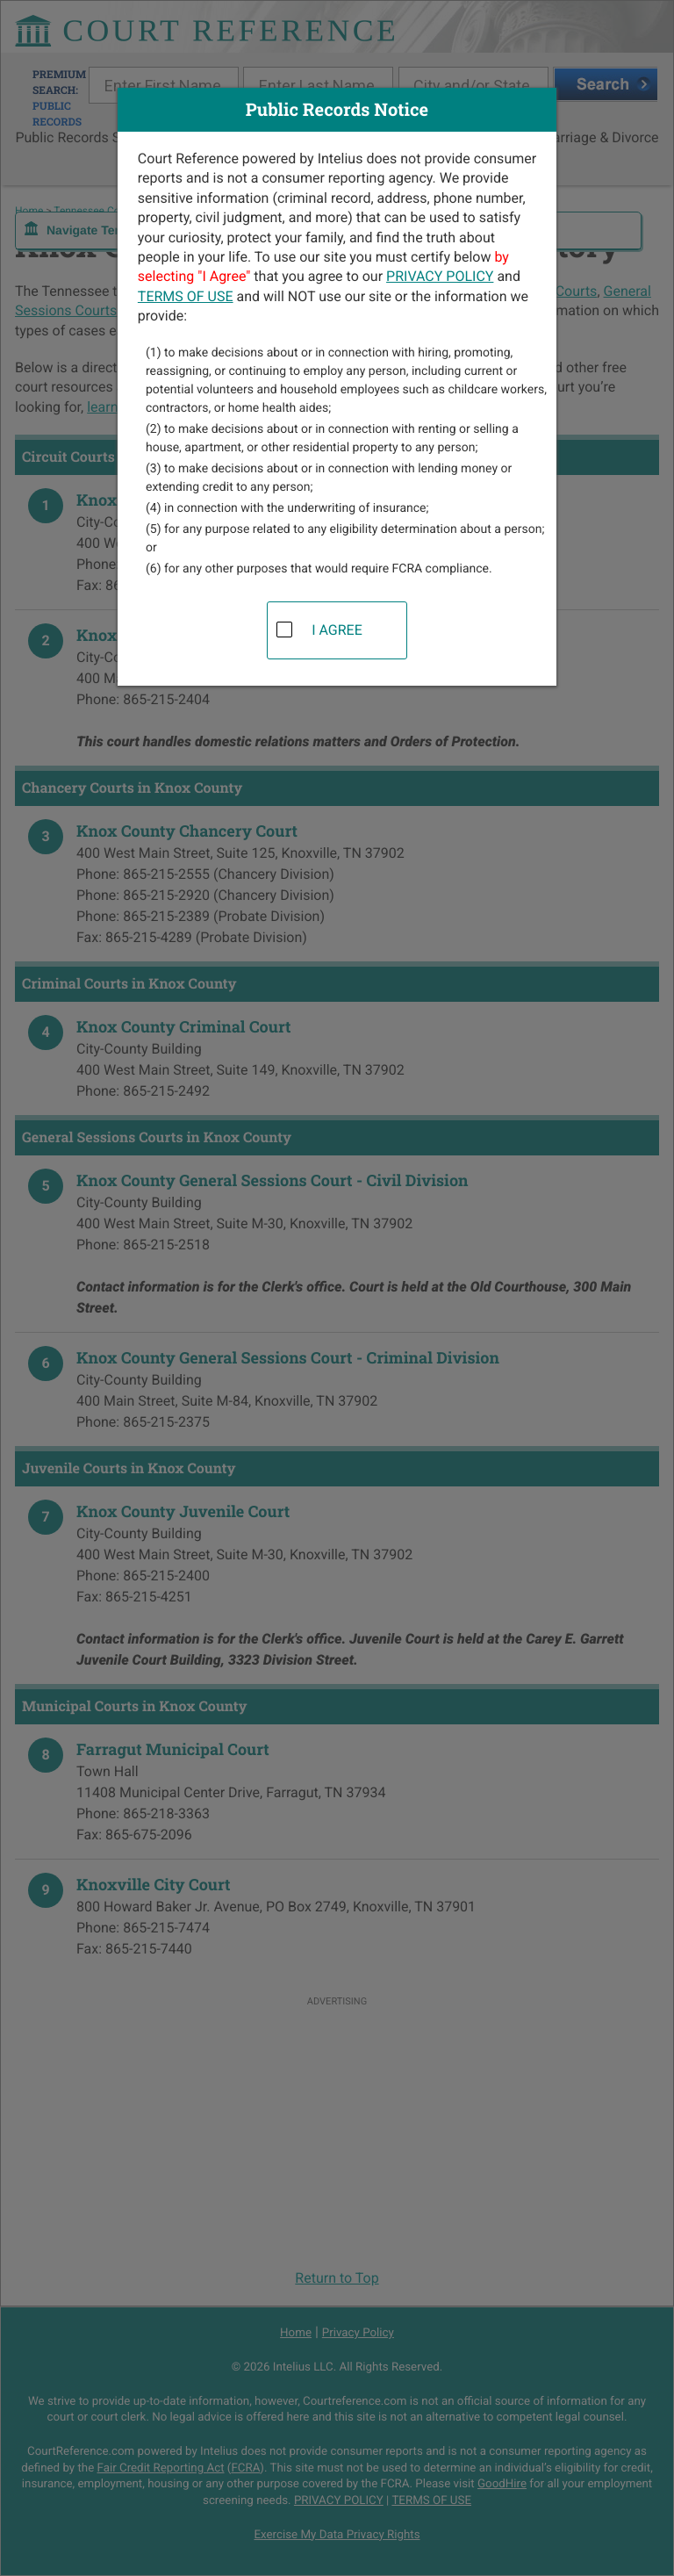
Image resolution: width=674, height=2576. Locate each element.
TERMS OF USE (185, 296)
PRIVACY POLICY (439, 276)
